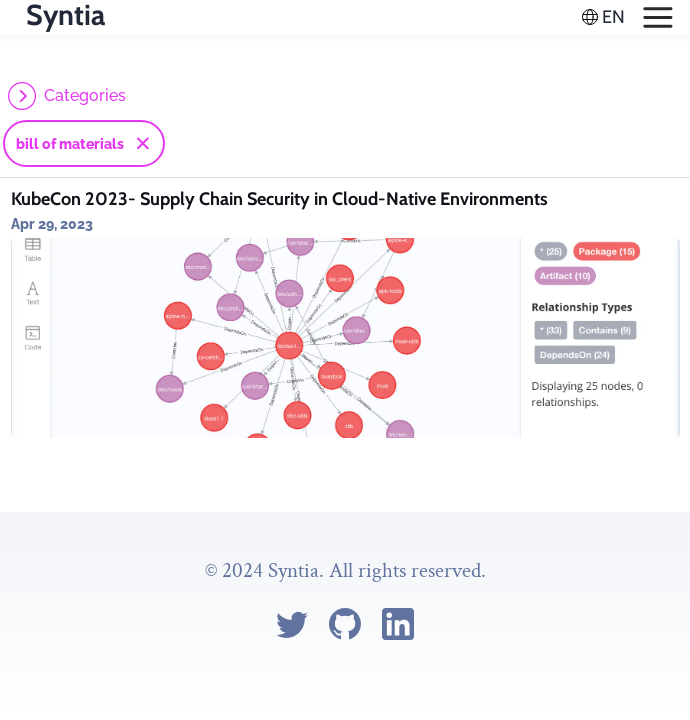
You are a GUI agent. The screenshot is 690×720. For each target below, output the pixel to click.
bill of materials (70, 144)
